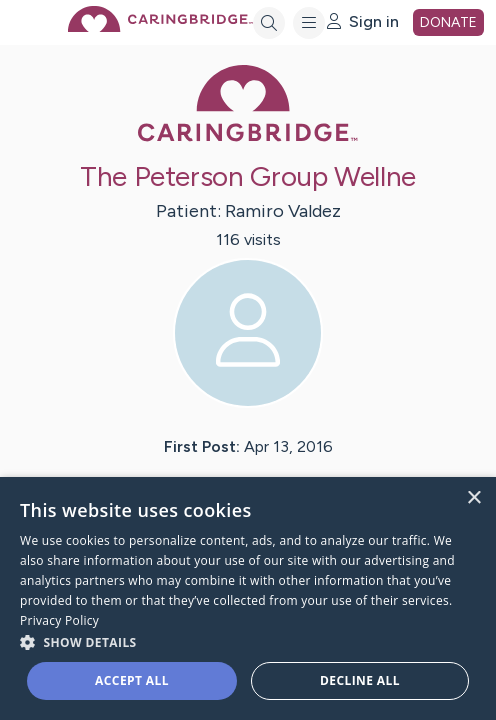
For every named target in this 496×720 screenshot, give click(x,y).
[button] (248, 641)
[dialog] (248, 598)
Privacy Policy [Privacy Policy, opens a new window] (59, 620)
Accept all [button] (132, 680)
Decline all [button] (360, 680)
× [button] (473, 498)
